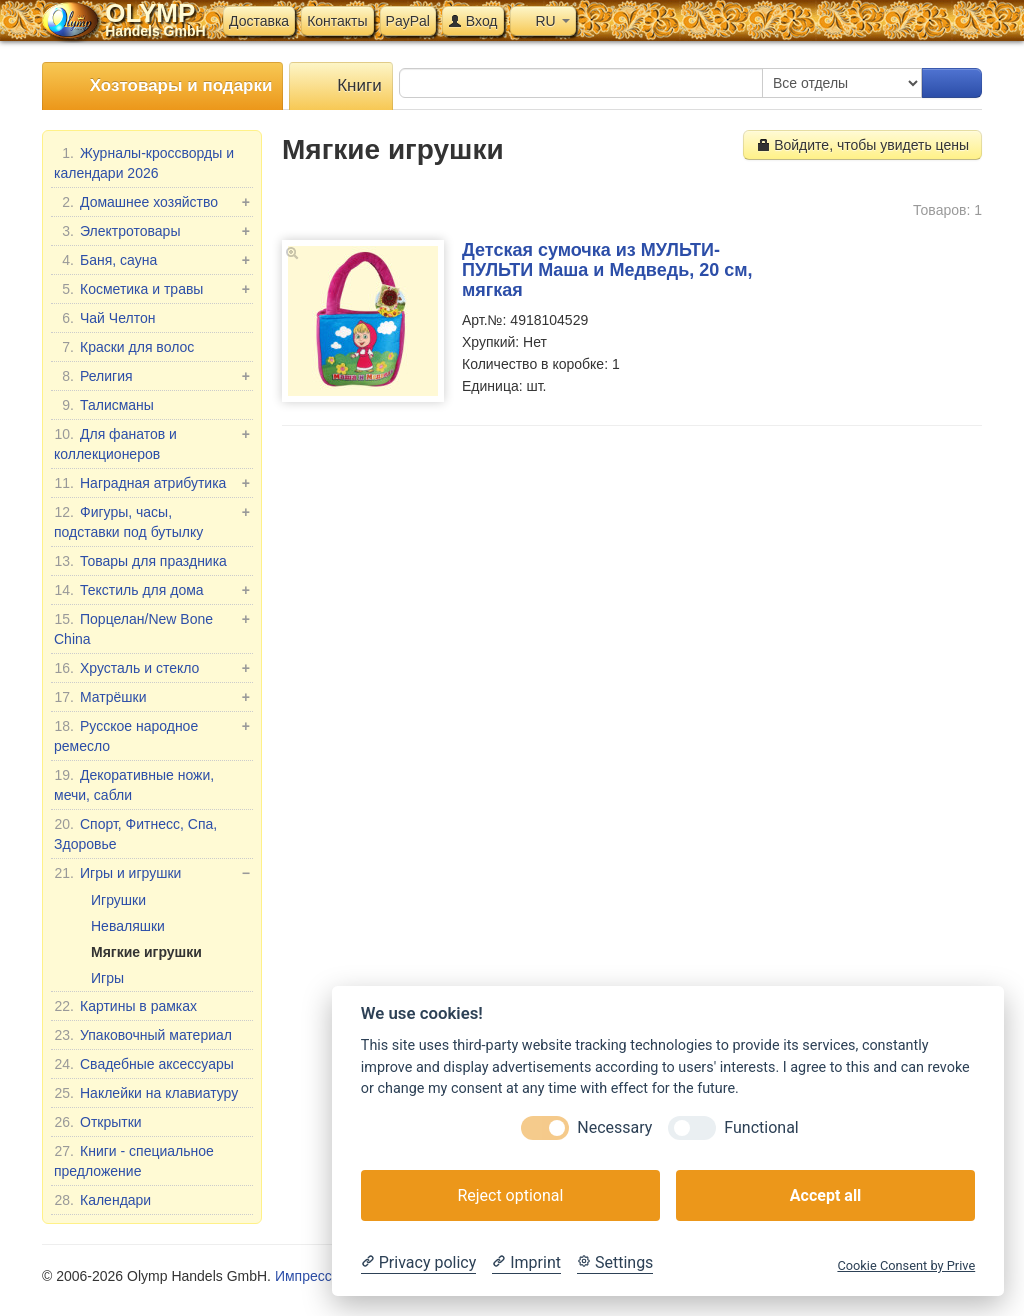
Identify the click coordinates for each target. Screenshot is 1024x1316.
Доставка (259, 21)
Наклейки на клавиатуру (146, 1093)
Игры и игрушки (152, 873)
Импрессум (311, 1276)
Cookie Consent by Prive (906, 1265)
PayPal (408, 21)
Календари (102, 1200)
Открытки (98, 1122)
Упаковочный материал (143, 1035)
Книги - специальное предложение (134, 1160)
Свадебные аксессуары (144, 1064)
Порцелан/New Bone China (152, 628)
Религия (152, 376)
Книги (340, 86)
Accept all (825, 1195)
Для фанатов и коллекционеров (152, 443)
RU (543, 21)
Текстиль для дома (152, 590)
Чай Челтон (104, 318)
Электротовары (152, 231)
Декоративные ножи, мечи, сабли (134, 784)
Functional (761, 1127)
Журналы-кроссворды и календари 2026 (144, 162)
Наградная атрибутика (152, 483)
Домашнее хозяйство (152, 202)
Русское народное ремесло (152, 735)
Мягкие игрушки (146, 952)
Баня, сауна (152, 260)
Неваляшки (128, 926)
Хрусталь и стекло (152, 668)
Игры (107, 978)
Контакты (337, 21)
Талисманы (104, 405)
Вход (473, 21)
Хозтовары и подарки (162, 86)
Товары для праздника (140, 561)
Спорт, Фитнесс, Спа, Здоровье (135, 833)
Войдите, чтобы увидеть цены (862, 145)
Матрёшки (152, 697)
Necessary (614, 1127)
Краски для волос (124, 347)
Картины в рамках (125, 1006)
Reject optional (510, 1195)
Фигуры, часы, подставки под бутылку (152, 521)
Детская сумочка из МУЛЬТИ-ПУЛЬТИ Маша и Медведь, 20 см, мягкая (607, 270)
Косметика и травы (152, 289)
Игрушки (118, 900)
